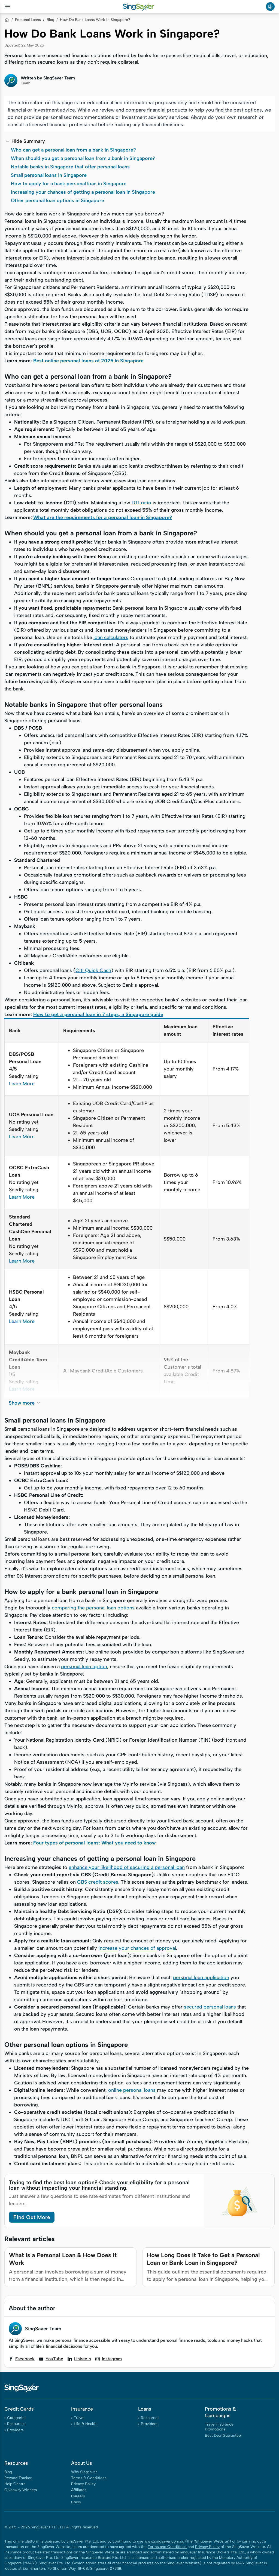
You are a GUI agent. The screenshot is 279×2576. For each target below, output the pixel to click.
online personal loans (132, 2090)
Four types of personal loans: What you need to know (94, 1843)
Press (76, 2502)
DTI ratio (141, 503)
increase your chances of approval (137, 1948)
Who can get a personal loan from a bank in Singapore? (73, 150)
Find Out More (31, 2217)
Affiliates (78, 2490)
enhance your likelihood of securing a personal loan (127, 1867)
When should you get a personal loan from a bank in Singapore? (83, 158)
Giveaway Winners (20, 2490)
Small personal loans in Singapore (49, 175)
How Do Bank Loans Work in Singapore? (95, 19)
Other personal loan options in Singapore (57, 200)
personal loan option (84, 1667)
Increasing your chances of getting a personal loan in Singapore (83, 192)
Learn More (22, 1084)
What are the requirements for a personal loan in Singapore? (102, 517)
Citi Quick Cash (93, 970)
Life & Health (85, 2423)
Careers (78, 2496)
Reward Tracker (18, 2478)
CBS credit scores (97, 1882)
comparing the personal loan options (93, 1608)
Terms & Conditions (89, 2478)
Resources (16, 2423)
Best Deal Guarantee (223, 2435)
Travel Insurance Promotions (219, 2427)
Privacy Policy (83, 2484)
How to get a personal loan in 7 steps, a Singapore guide (98, 1014)
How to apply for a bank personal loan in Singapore (68, 184)
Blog (50, 19)
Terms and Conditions (167, 2546)
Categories (16, 2417)
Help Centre (15, 2484)
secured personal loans (210, 2007)
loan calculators (110, 637)
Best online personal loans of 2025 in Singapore (88, 361)
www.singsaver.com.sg (164, 2541)
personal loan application (201, 1977)
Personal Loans (28, 19)
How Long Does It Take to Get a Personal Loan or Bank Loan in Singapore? (203, 2258)
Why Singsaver (84, 2472)
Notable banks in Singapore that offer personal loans (70, 167)
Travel (79, 2417)
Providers (15, 2430)
